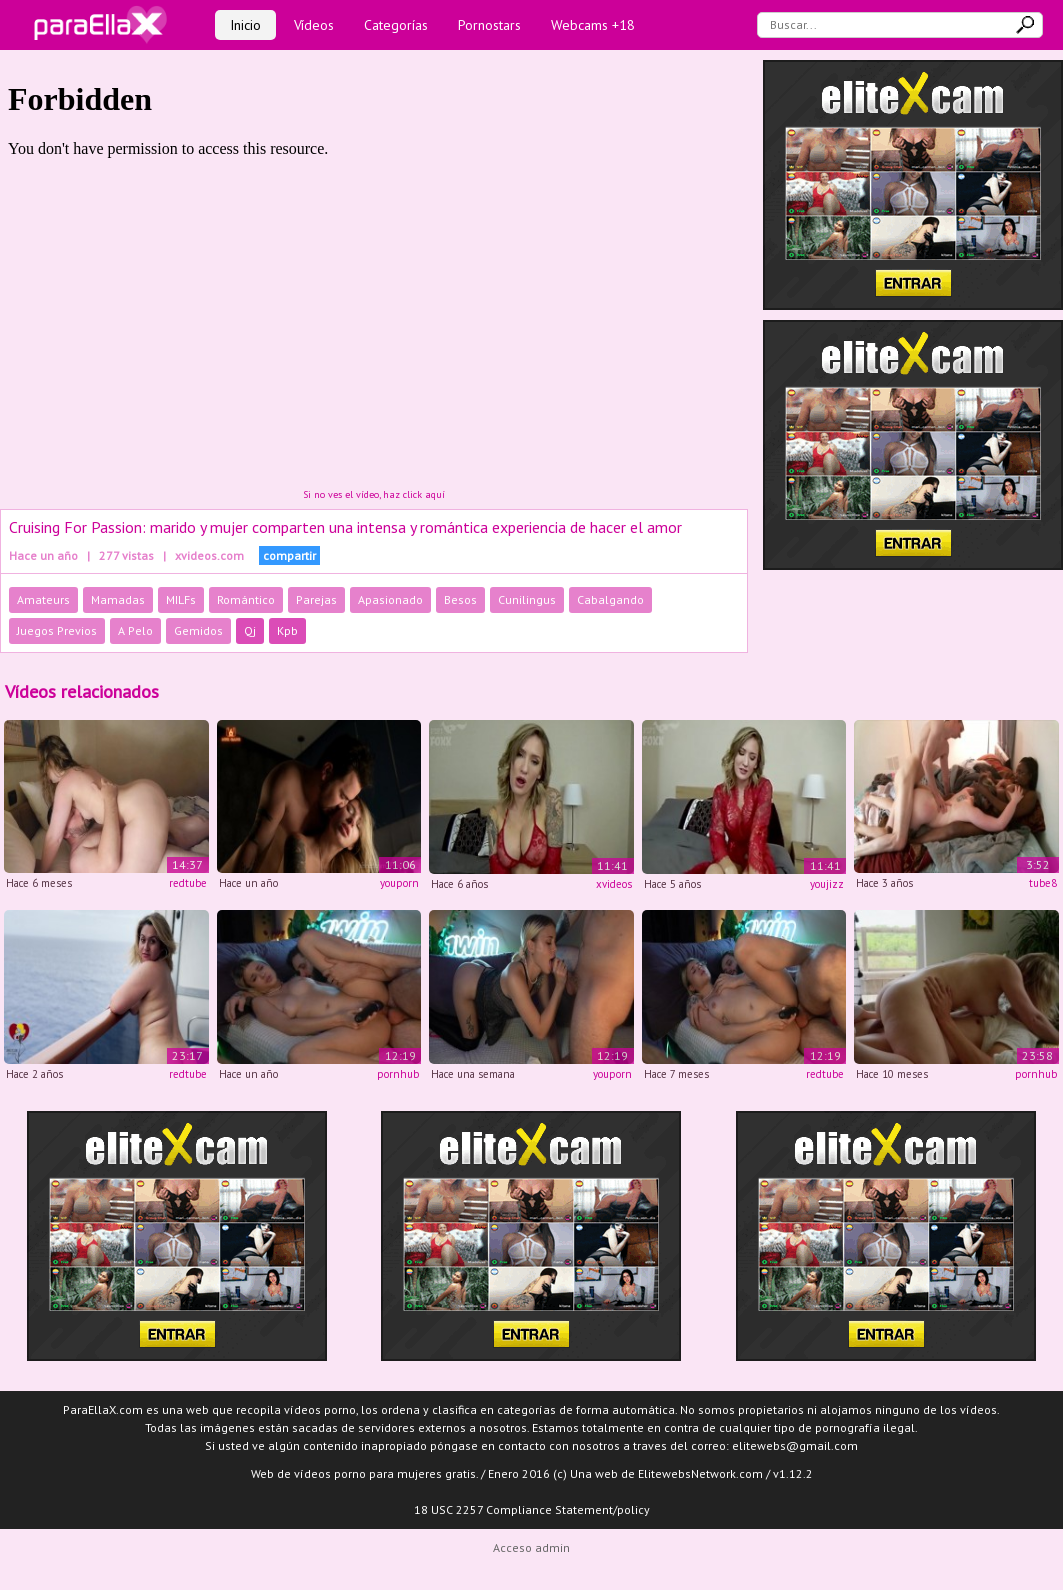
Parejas (316, 599)
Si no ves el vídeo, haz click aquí (374, 494)
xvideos (614, 884)
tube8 (1043, 883)
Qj (250, 630)
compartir (289, 555)
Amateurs (43, 599)
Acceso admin (531, 1547)
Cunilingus (527, 599)
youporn (399, 883)
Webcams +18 (593, 25)
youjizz (827, 884)
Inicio (245, 25)
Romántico (246, 599)
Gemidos (198, 630)
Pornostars (489, 25)
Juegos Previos (57, 630)
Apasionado (390, 599)
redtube (188, 883)
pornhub (398, 1074)
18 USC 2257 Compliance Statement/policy (532, 1509)
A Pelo (135, 630)
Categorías (396, 25)
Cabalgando (610, 599)
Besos (460, 599)
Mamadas (118, 599)
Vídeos (314, 25)
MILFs (181, 599)
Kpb (287, 630)
